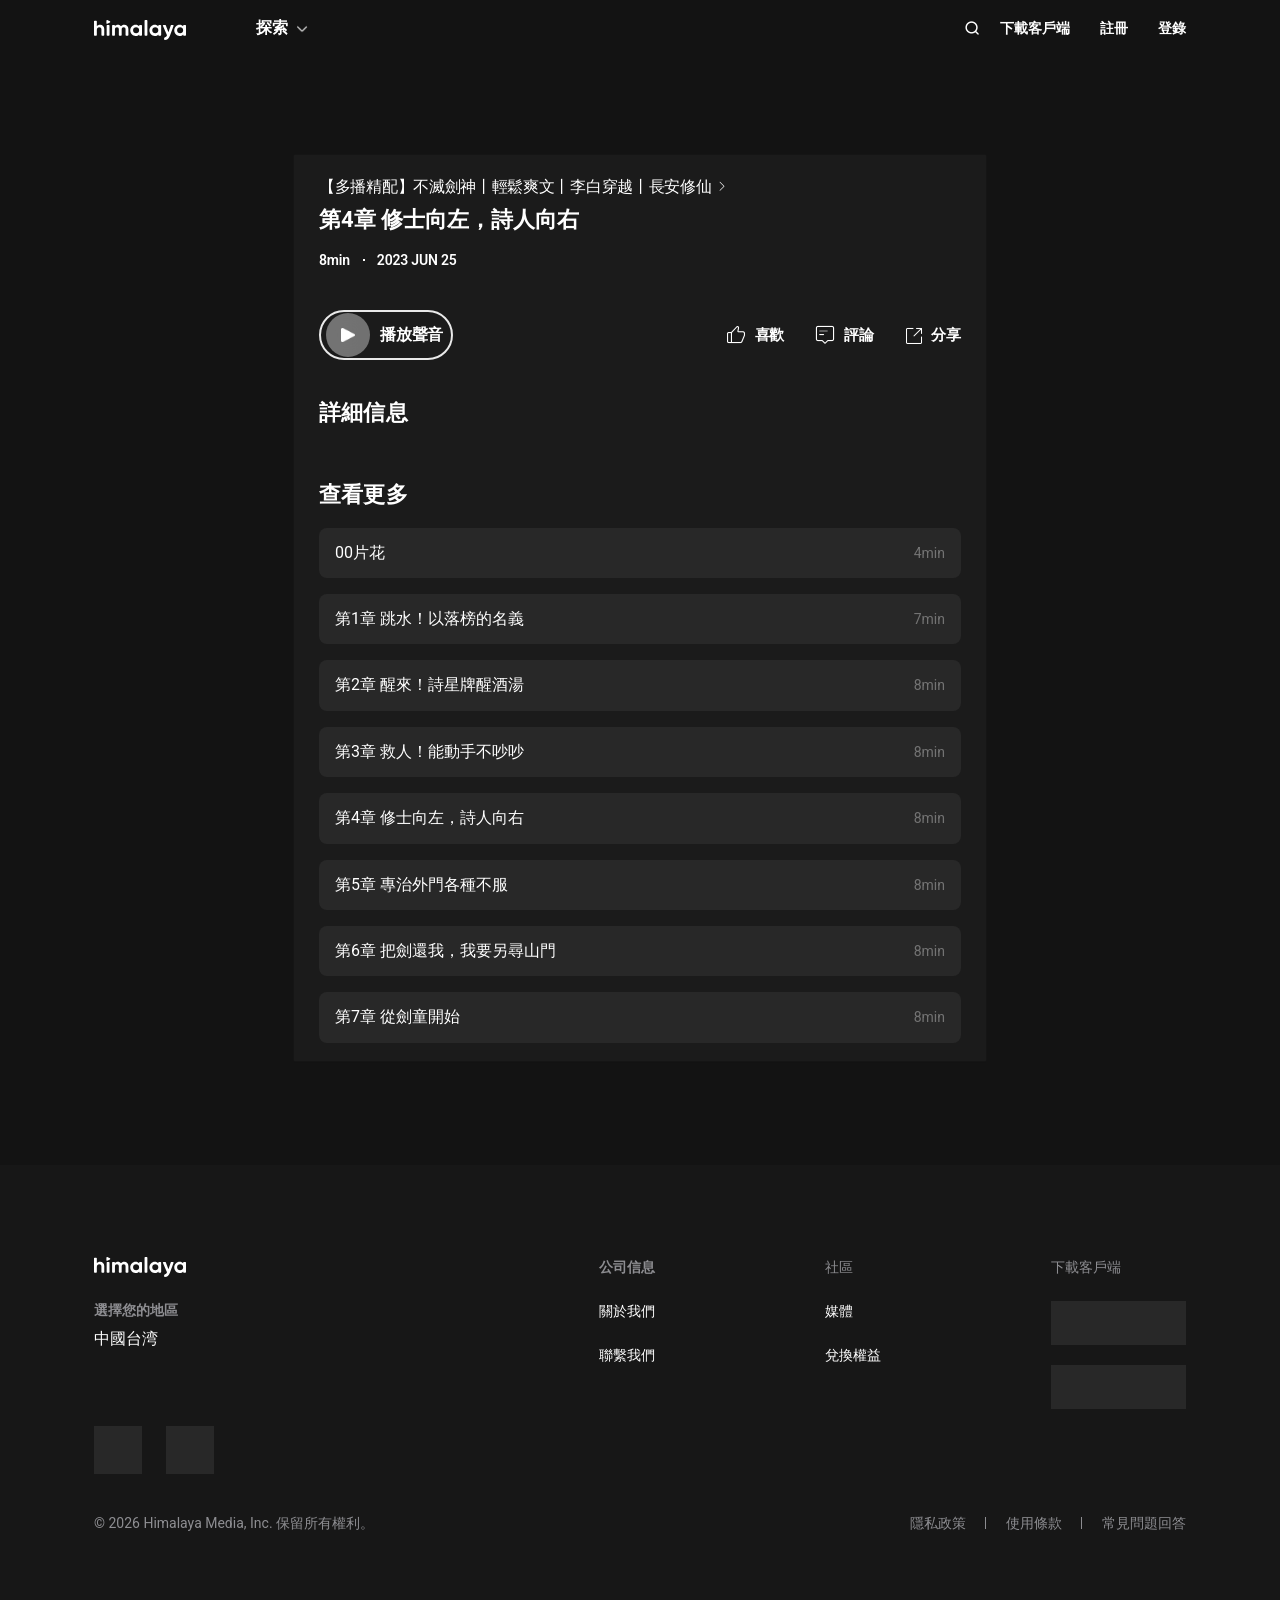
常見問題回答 (1144, 1523)
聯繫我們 (627, 1355)
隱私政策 (938, 1523)
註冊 (1114, 28)
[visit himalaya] (140, 30)
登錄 (1172, 28)
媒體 (839, 1311)
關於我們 (627, 1311)
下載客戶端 (1035, 28)
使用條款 (1034, 1523)
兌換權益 (853, 1355)
